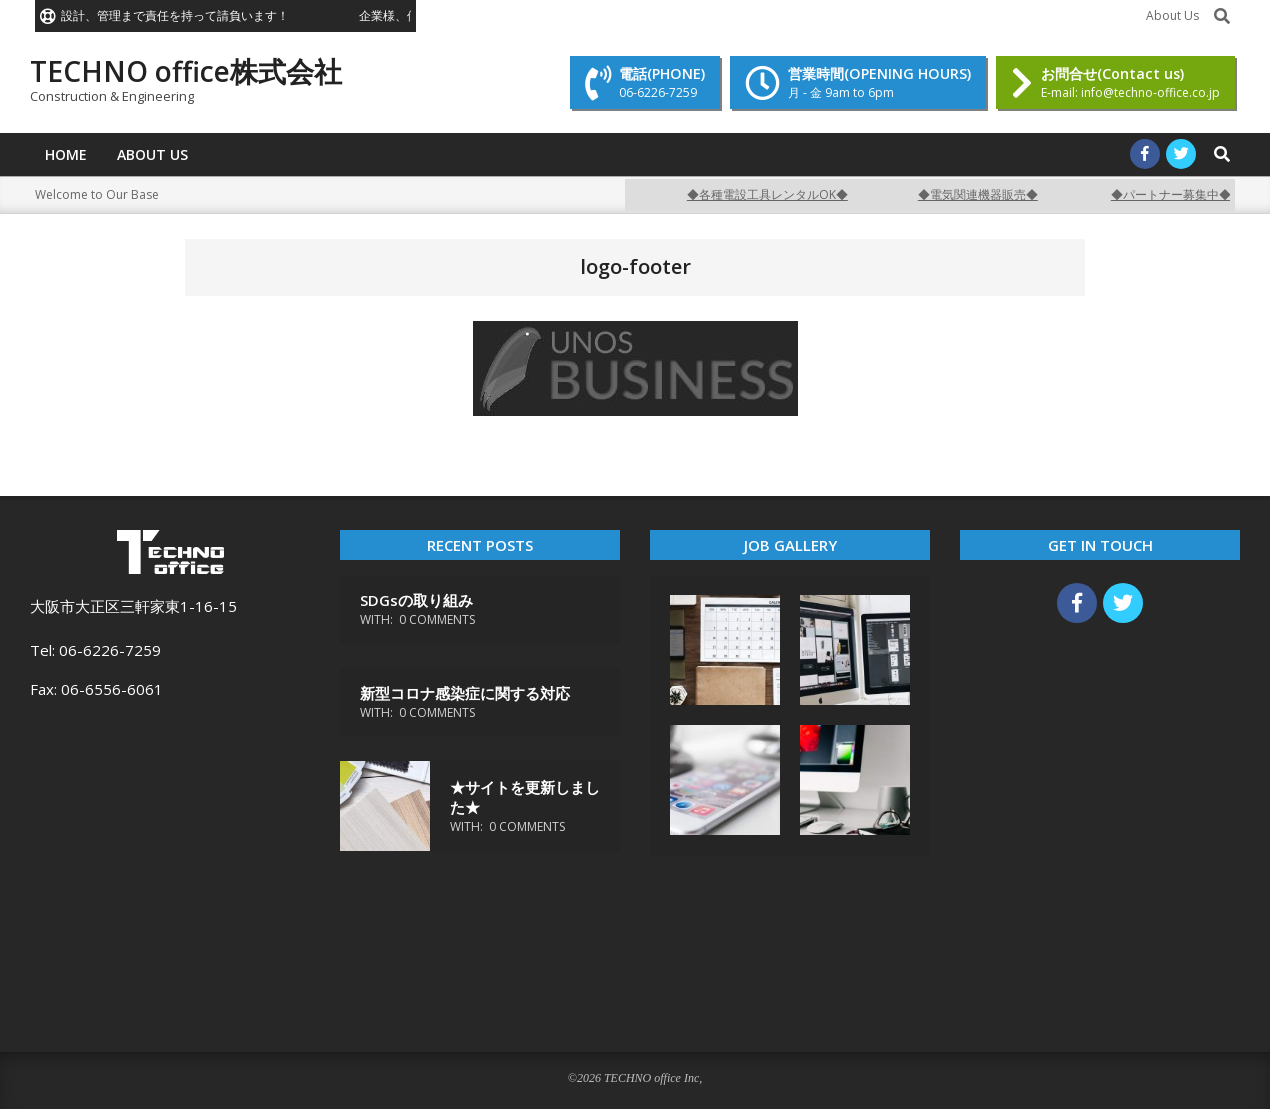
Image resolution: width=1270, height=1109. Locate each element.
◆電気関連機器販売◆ (988, 194)
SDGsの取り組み (416, 600)
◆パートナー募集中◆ (1181, 194)
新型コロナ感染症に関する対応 (465, 693)
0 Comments (437, 619)
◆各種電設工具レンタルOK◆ (777, 194)
